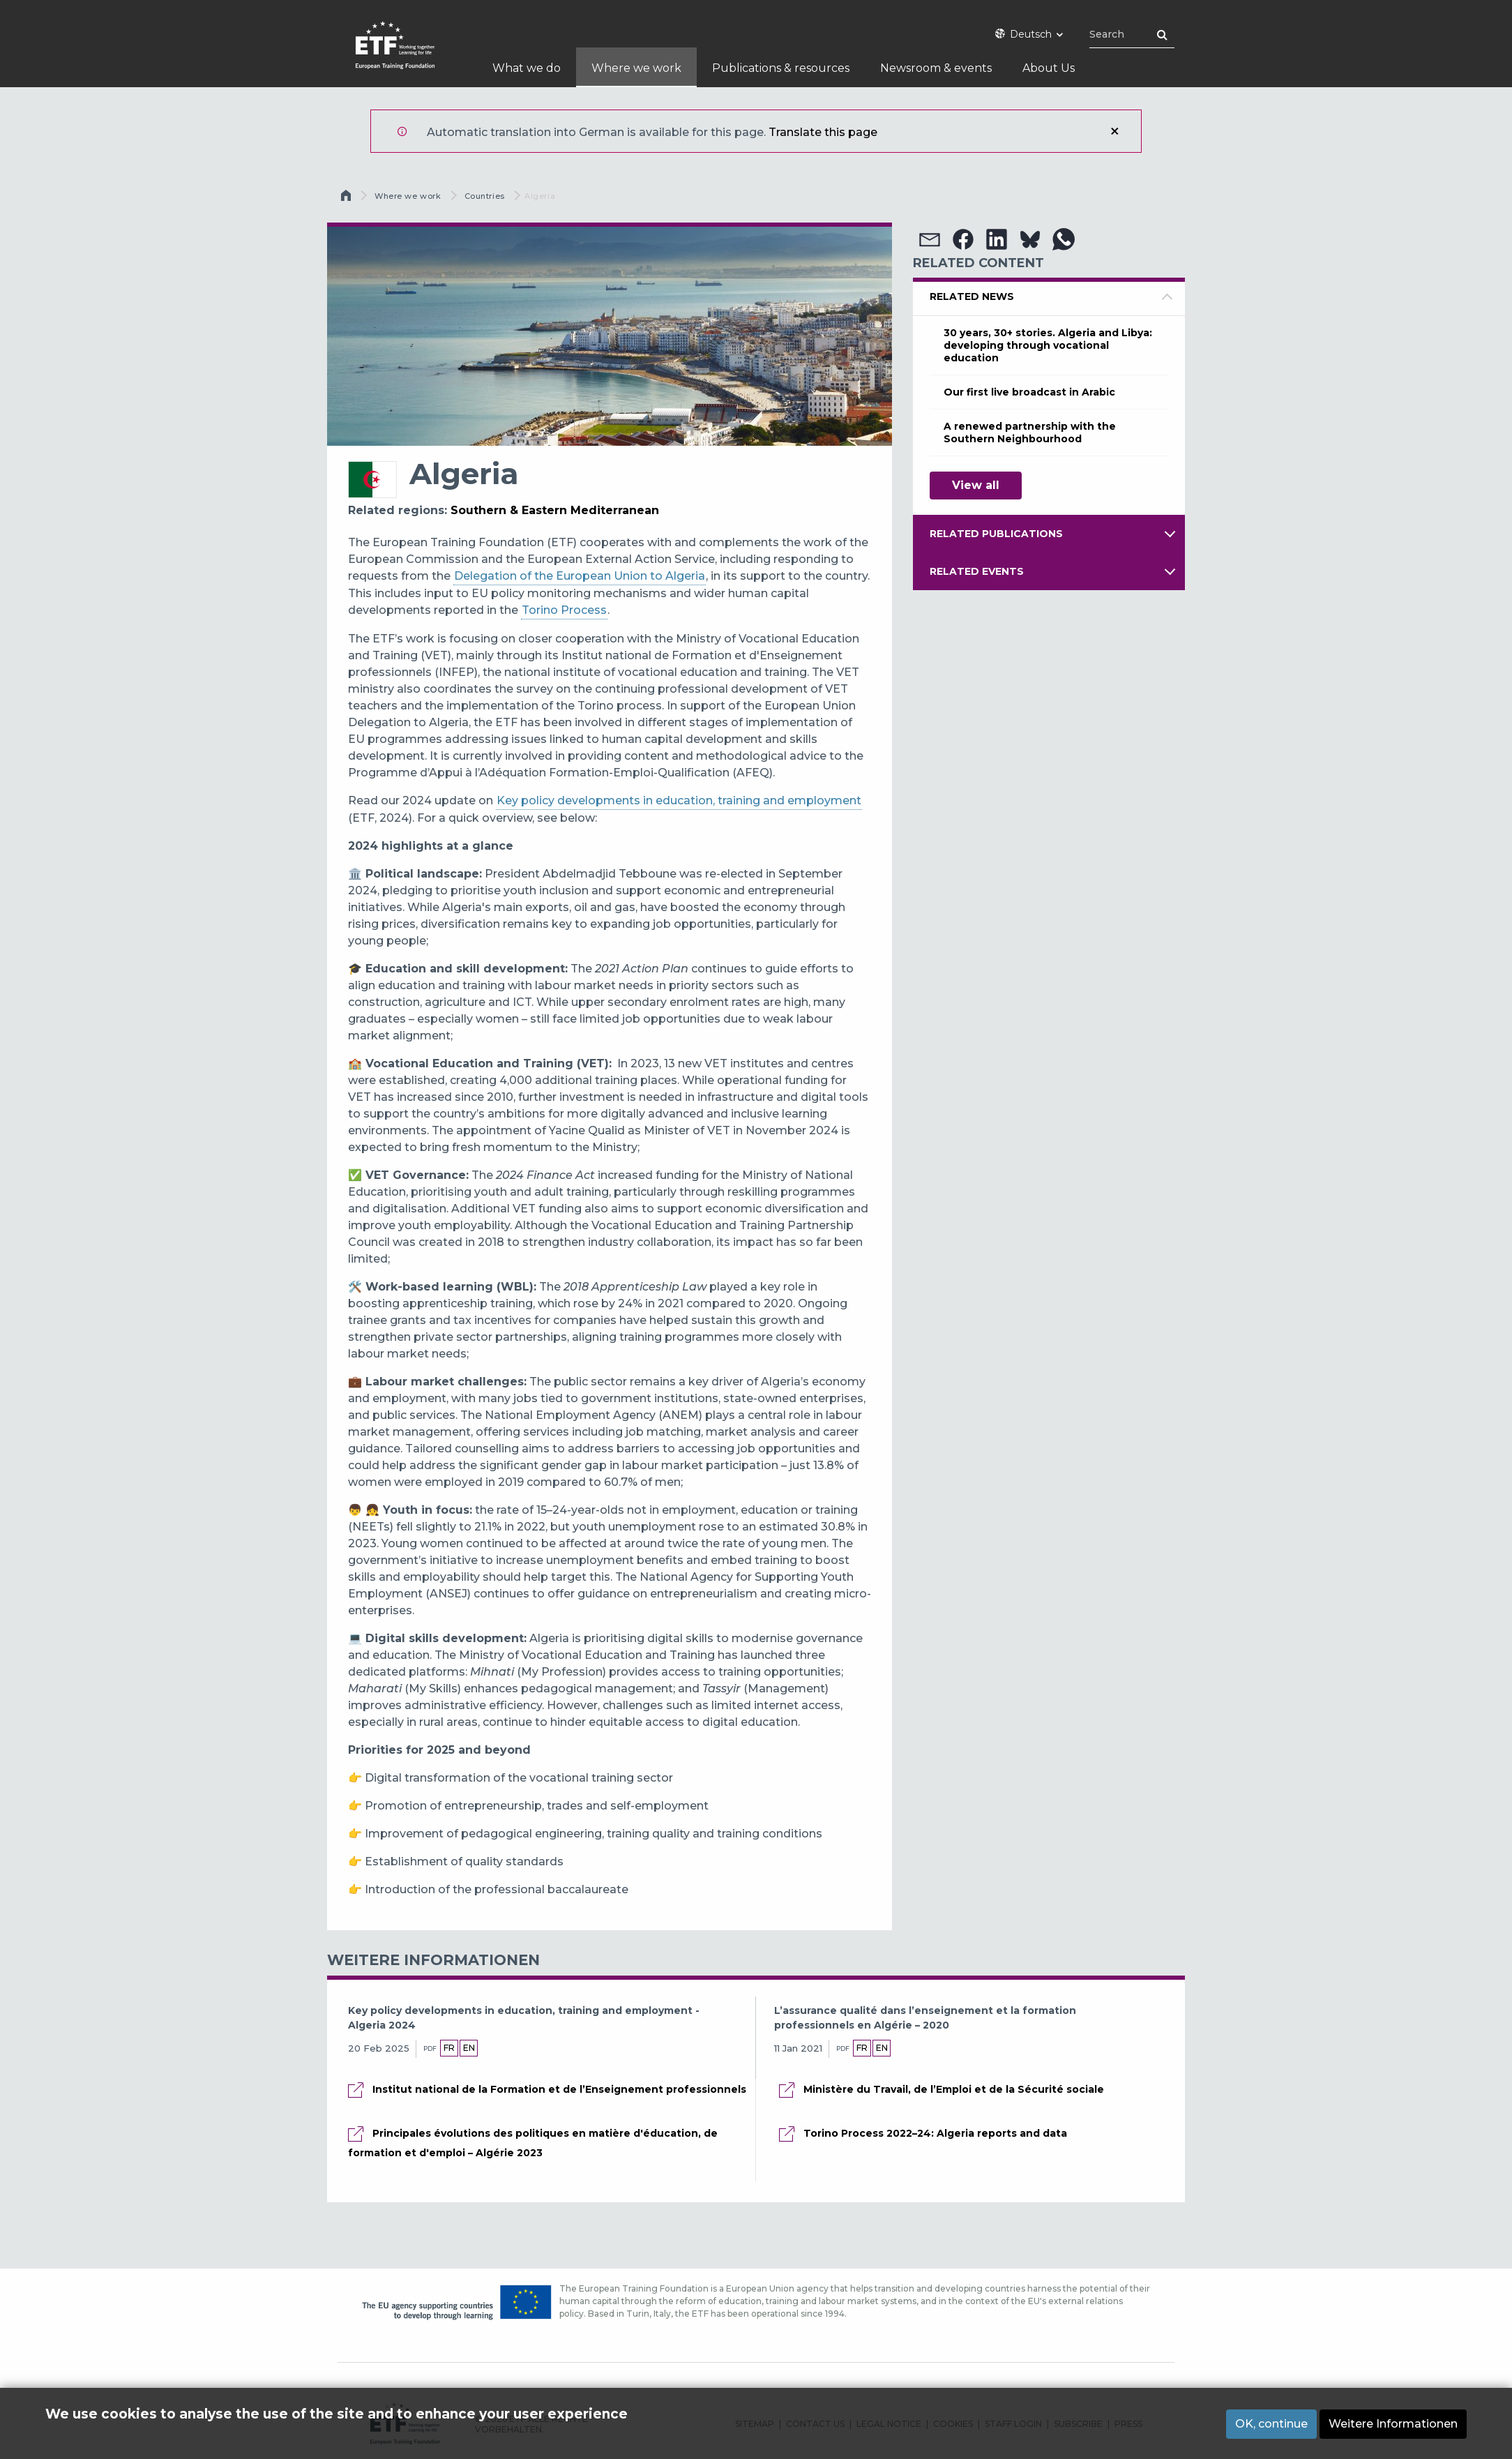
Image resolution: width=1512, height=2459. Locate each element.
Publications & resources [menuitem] (780, 68)
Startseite (347, 199)
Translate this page (823, 132)
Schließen (1114, 131)
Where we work (408, 196)
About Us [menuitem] (1048, 68)
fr (449, 2048)
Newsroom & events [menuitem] (936, 68)
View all (975, 485)
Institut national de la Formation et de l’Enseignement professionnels (559, 2089)
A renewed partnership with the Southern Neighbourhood (1030, 432)
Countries (484, 196)
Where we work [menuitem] (636, 68)
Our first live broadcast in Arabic (1029, 392)
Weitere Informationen (1393, 2423)
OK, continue (1271, 2423)
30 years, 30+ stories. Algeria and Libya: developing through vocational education (1048, 345)
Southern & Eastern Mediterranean (555, 510)
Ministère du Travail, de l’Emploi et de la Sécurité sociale (953, 2089)
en (469, 2048)
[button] (930, 239)
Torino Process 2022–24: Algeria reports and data (935, 2133)
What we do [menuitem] (526, 68)
